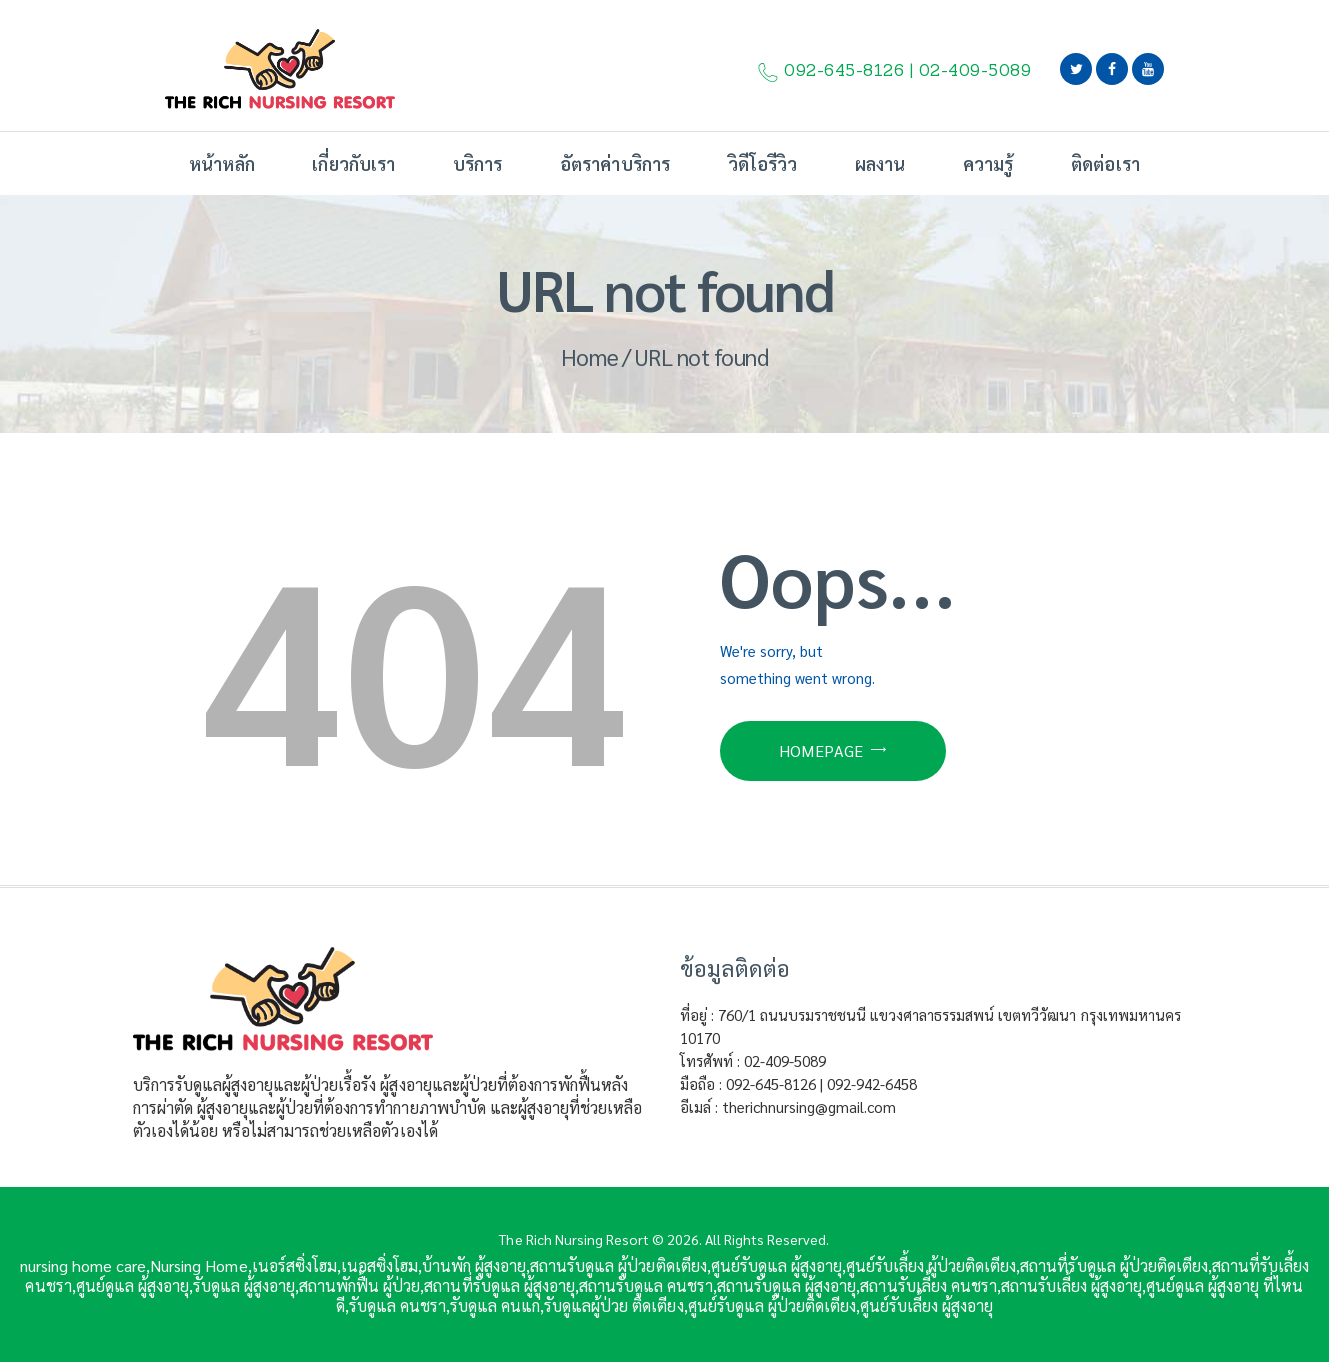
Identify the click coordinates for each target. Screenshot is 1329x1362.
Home (590, 356)
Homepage (821, 750)
